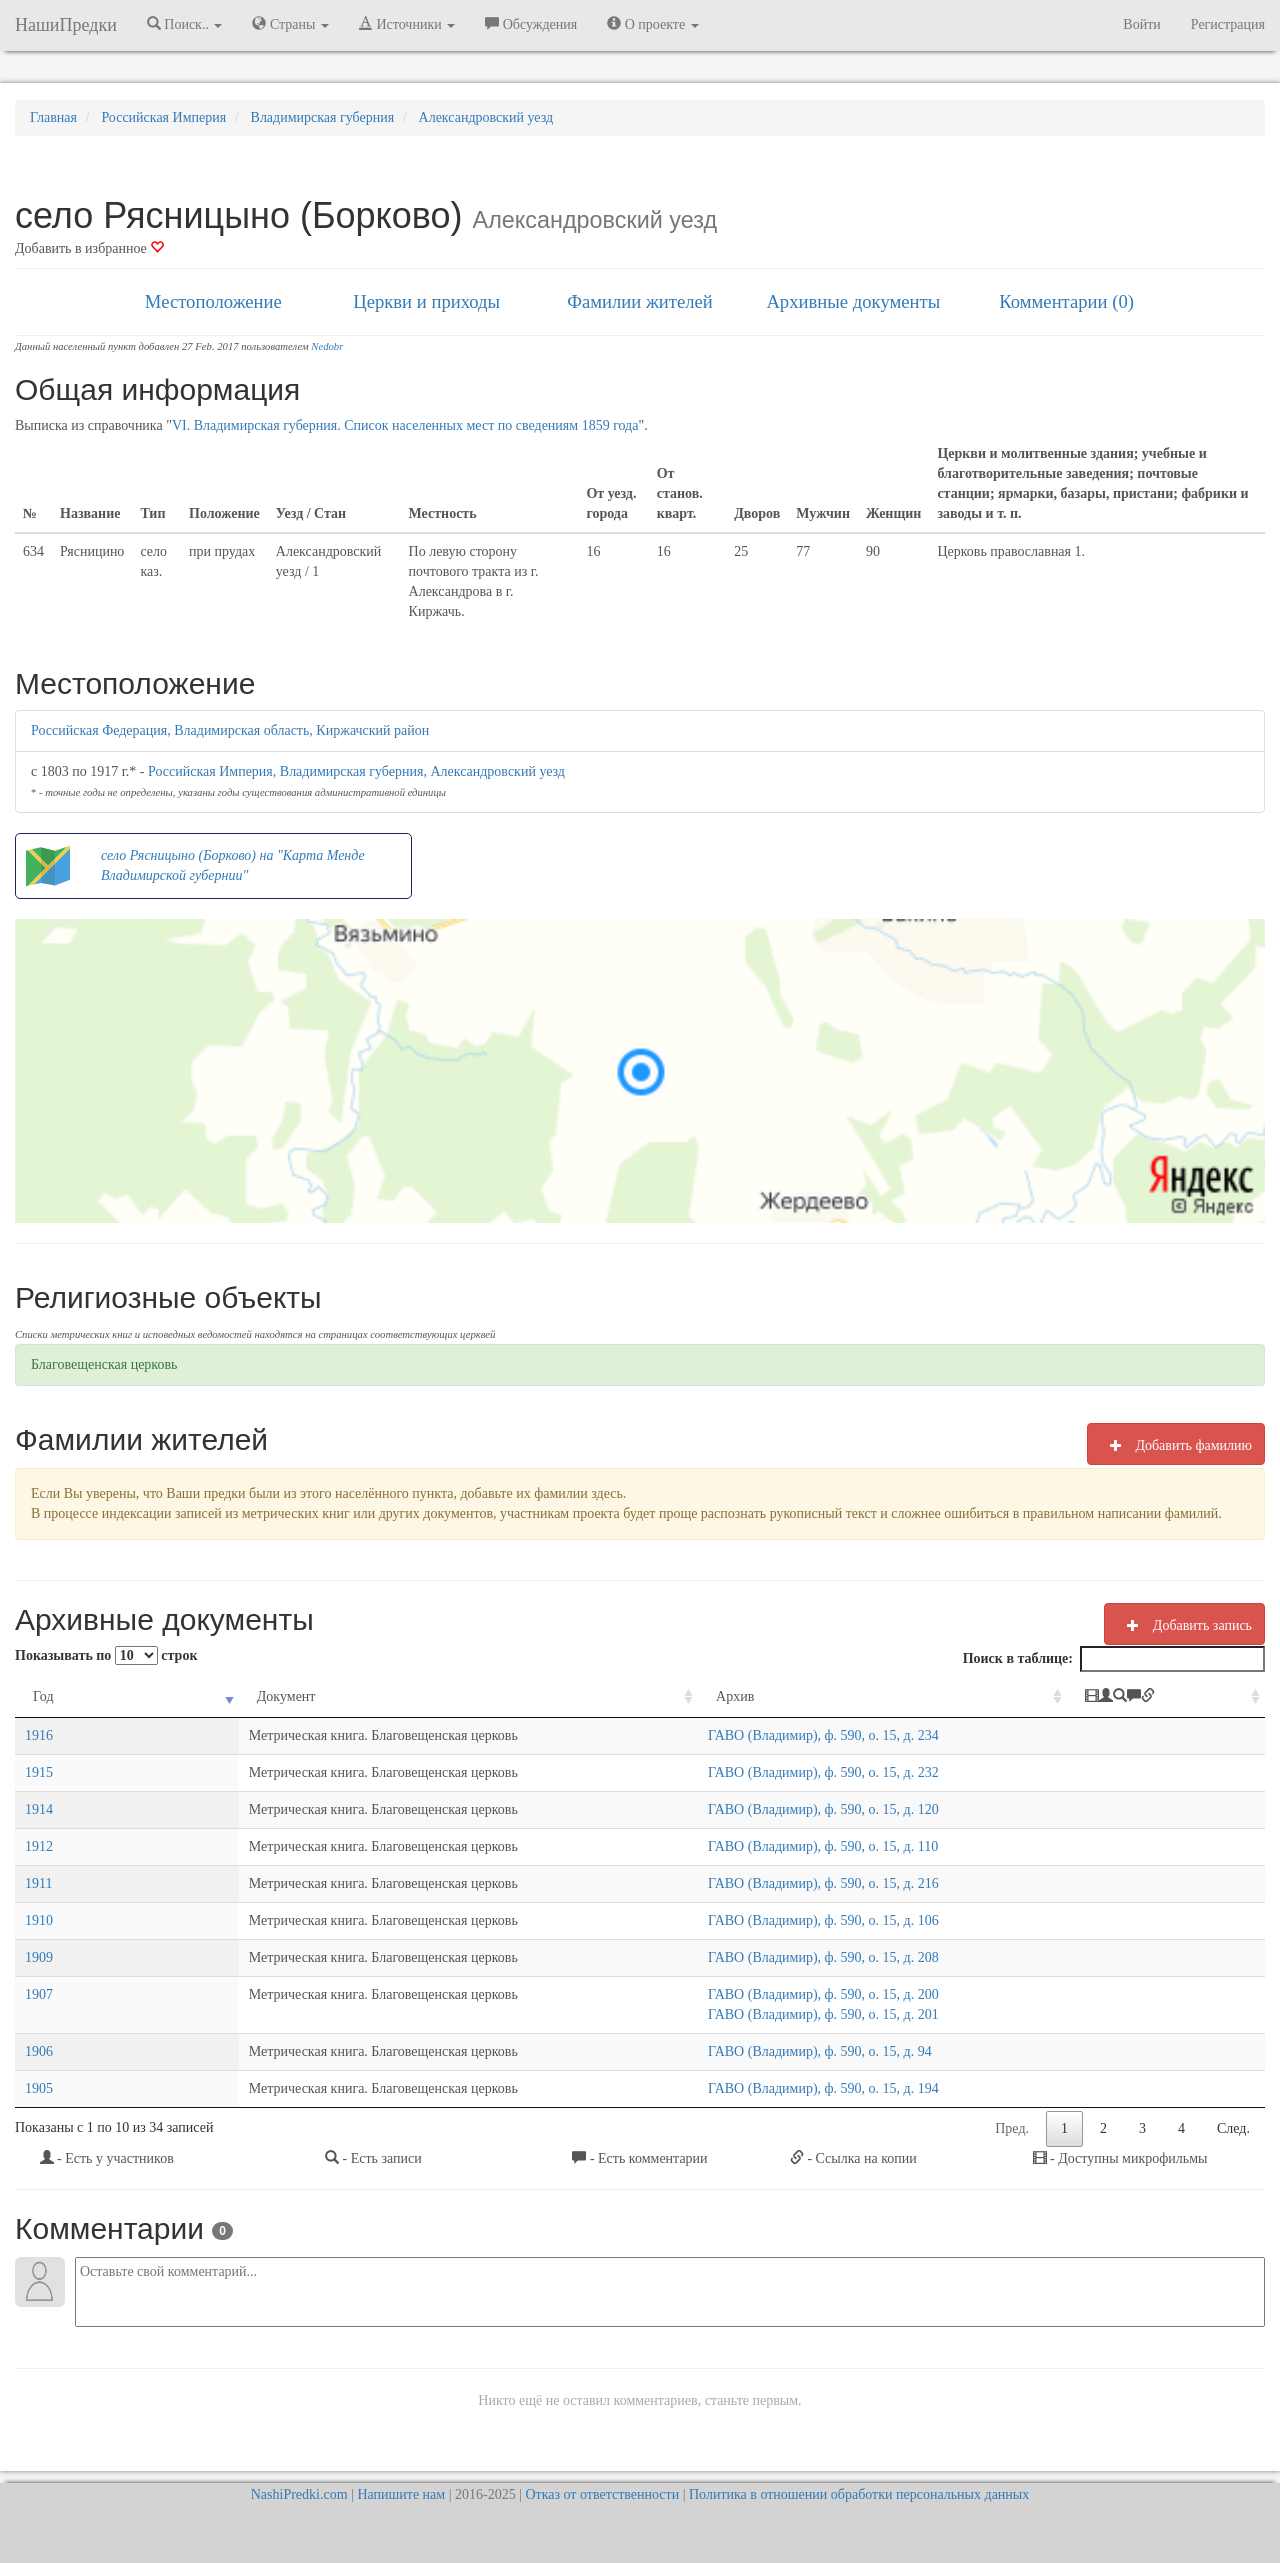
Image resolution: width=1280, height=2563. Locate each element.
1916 (39, 1735)
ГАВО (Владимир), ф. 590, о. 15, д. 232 (755, 1772)
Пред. (1012, 2128)
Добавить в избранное (89, 248)
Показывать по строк (106, 1655)
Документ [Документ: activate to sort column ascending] (163, 1696)
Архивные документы (853, 301)
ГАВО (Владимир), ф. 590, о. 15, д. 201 (755, 2014)
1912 (39, 1846)
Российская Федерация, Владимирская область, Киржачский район (230, 730)
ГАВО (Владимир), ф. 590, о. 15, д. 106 (755, 1920)
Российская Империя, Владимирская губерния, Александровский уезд (356, 771)
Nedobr (327, 346)
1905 (39, 2088)
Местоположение (213, 301)
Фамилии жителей (640, 301)
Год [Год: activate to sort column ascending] (43, 1696)
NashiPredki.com (299, 2494)
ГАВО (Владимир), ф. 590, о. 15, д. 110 (755, 1846)
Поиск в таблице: (1114, 1659)
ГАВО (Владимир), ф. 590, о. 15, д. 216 (755, 1883)
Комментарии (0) (1066, 301)
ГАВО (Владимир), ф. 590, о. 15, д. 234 (755, 1735)
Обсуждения (531, 24)
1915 (39, 1772)
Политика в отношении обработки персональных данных (859, 2494)
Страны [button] (290, 24)
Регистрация (1228, 24)
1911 (38, 1883)
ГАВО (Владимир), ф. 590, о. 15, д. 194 (755, 2088)
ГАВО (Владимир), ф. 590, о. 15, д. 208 (755, 1957)
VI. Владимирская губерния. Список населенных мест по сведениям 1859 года (405, 425)
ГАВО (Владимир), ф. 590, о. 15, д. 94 (752, 2051)
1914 (39, 1809)
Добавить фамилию (1176, 1445)
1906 (39, 2051)
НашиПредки (66, 25)
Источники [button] (407, 24)
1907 (39, 1994)
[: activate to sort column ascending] (1170, 1697)
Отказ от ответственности (602, 2494)
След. (1233, 2128)
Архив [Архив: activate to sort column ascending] (667, 1696)
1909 (39, 1957)
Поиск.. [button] (185, 24)
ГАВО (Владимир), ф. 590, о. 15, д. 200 (755, 1994)
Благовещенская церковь (104, 1364)
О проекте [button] (652, 24)
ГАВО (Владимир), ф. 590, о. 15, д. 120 (755, 1809)
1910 (39, 1920)
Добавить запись (1184, 1625)
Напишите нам (401, 2494)
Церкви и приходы (426, 301)
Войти (1141, 24)
